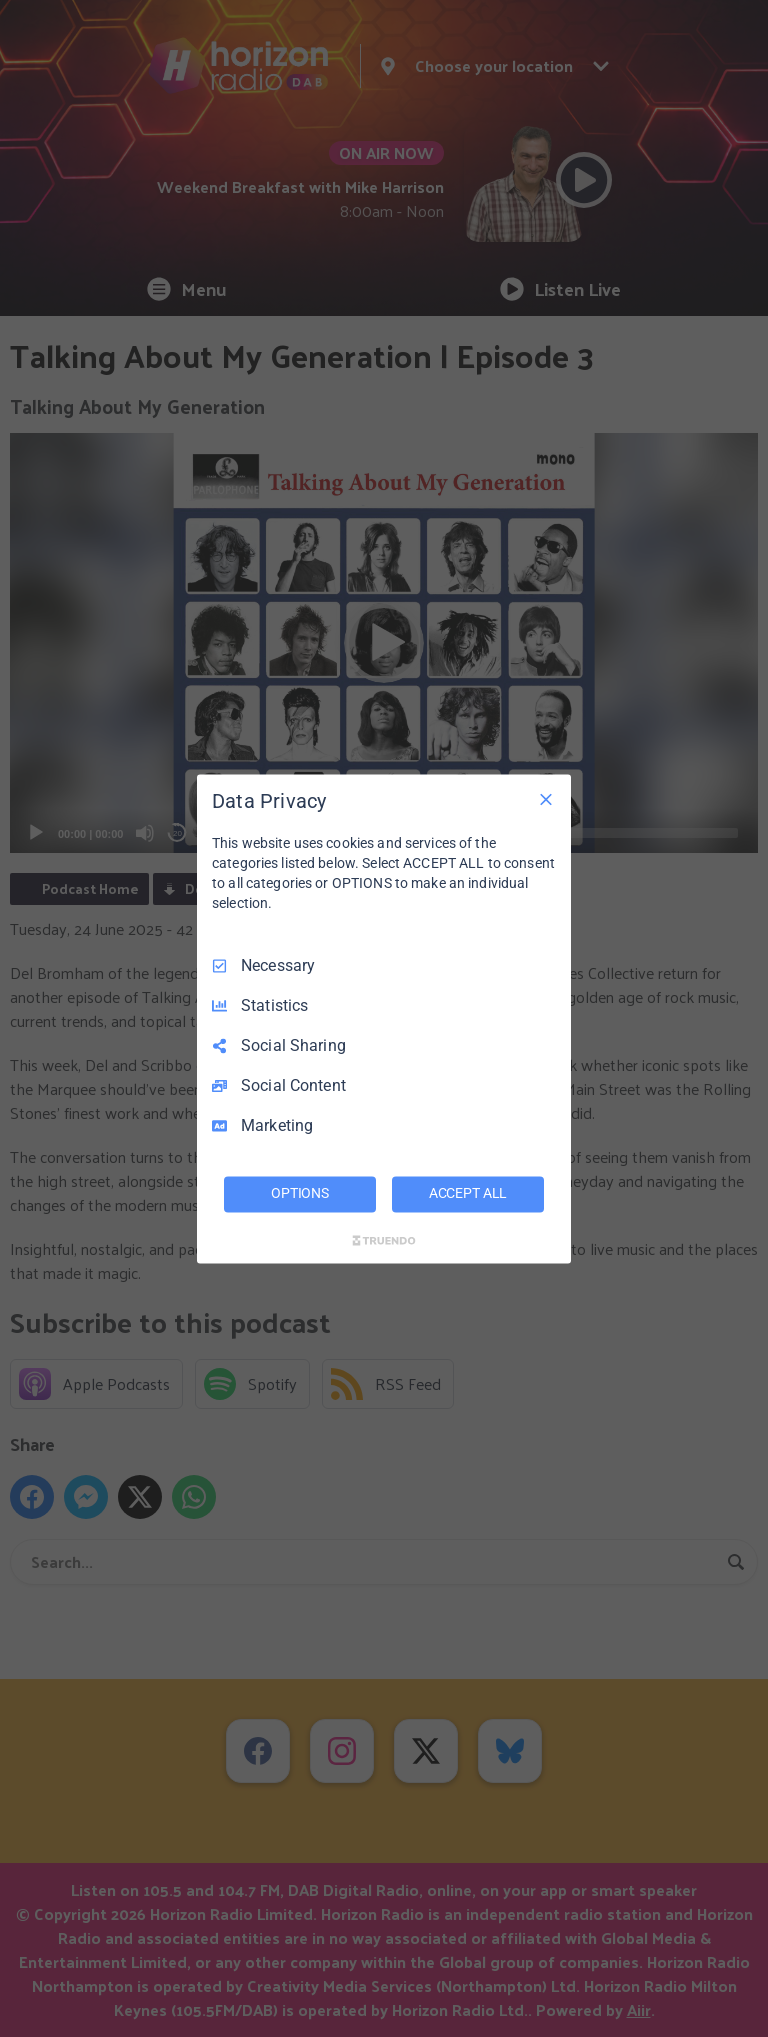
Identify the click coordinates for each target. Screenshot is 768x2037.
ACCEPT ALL (468, 1193)
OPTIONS (300, 1193)
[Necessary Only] (546, 799)
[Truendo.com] (384, 1240)
